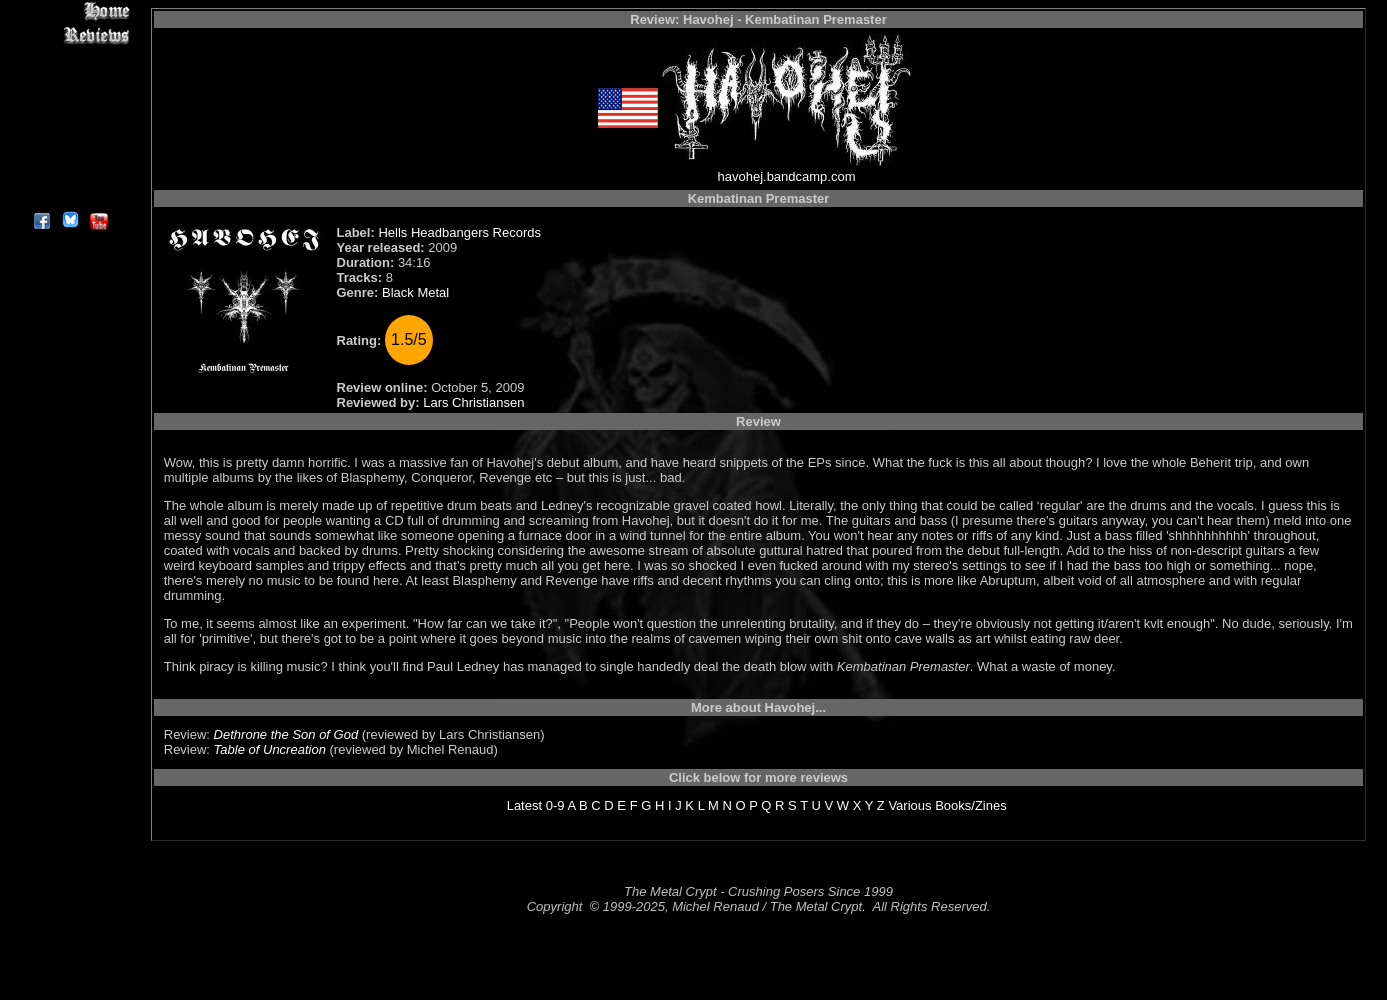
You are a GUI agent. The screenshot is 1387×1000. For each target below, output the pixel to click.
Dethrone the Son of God (286, 734)
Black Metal (415, 292)
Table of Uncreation (270, 749)
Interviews (69, 57)
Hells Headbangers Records (459, 232)
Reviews (69, 34)
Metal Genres (69, 126)
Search (69, 149)
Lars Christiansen (473, 402)
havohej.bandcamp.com (786, 176)
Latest (524, 805)
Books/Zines (971, 805)
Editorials (69, 80)
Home (69, 11)
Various (909, 805)
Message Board (69, 103)
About (69, 195)
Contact (69, 172)
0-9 (555, 805)
